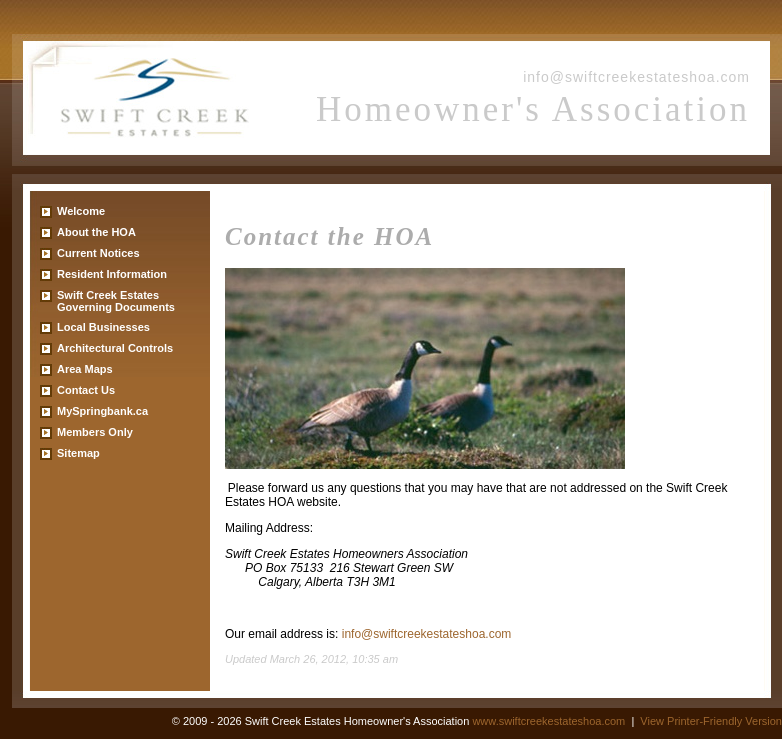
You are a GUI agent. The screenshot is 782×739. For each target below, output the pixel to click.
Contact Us (86, 390)
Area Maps (85, 369)
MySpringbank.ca (102, 411)
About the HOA (96, 232)
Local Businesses (103, 327)
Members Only (95, 432)
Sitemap (78, 453)
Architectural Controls (115, 348)
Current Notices (98, 253)
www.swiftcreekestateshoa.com (548, 721)
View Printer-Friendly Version (711, 721)
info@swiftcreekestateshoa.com (636, 77)
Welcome (81, 211)
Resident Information (112, 274)
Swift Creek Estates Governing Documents (116, 301)
